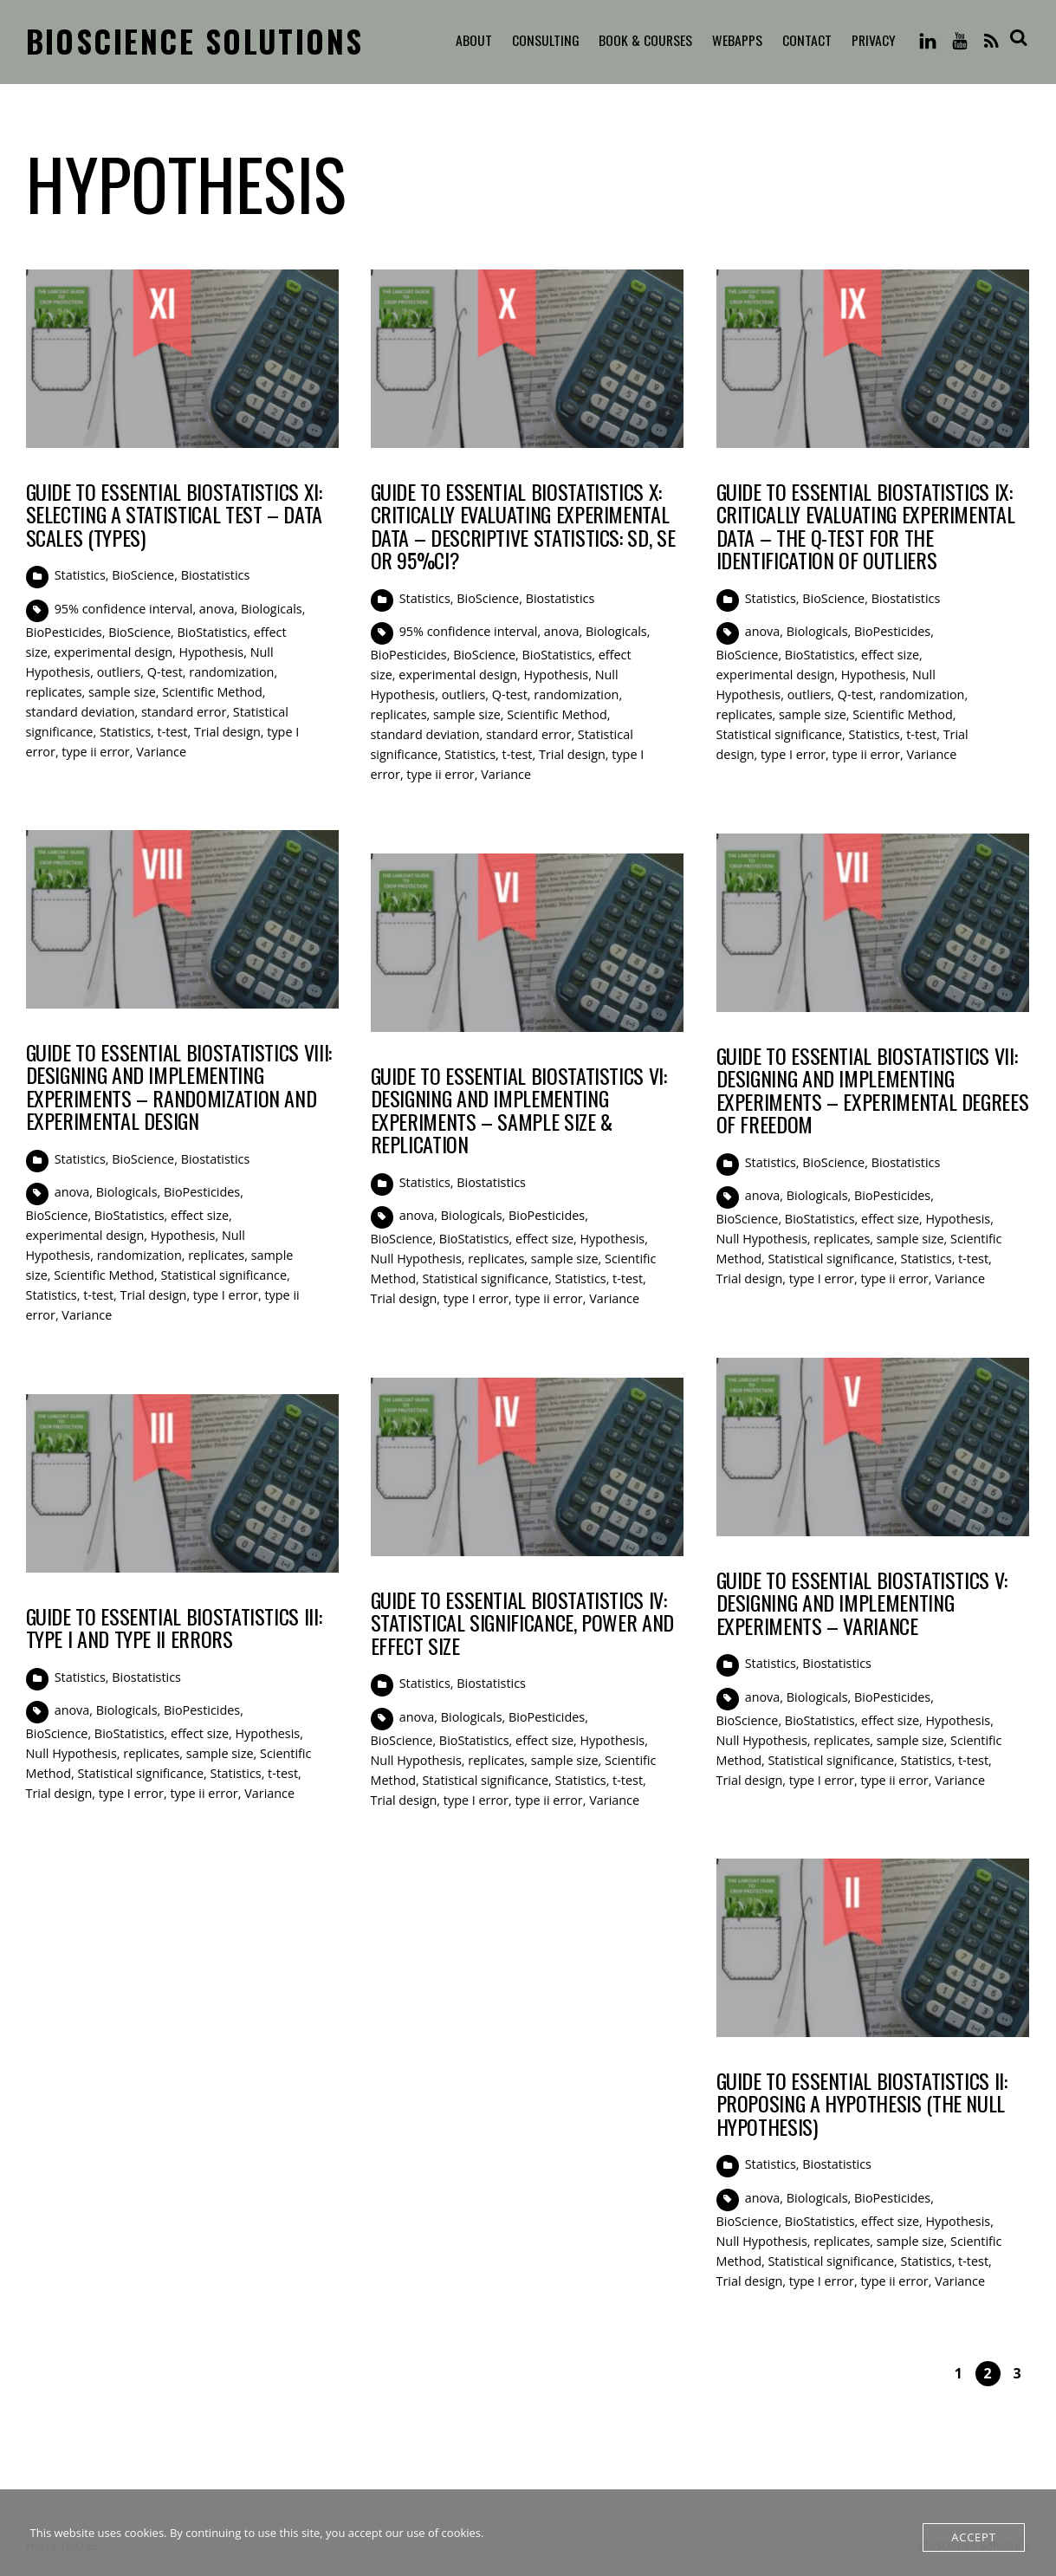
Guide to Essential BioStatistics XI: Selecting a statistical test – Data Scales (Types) (174, 514)
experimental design (113, 652)
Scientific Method (212, 692)
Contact (804, 40)
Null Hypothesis (761, 1238)
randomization (231, 672)
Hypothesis (211, 652)
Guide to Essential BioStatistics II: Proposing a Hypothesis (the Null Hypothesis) (861, 2103)
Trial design (227, 731)
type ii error (95, 751)
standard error (183, 712)
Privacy (871, 40)
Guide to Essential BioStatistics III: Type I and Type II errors (174, 1627)
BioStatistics (213, 632)
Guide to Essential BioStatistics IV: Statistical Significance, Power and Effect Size (522, 1622)
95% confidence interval (124, 608)
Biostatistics (215, 575)
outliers (119, 672)
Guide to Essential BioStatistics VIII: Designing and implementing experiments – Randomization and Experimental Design (179, 1086)
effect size (890, 654)
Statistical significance (779, 734)
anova (217, 608)
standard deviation (80, 712)
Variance (161, 751)
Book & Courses (642, 40)
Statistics (80, 575)
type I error (793, 754)
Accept (973, 2537)
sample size (122, 692)
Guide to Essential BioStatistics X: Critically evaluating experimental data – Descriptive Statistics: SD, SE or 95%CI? (523, 525)
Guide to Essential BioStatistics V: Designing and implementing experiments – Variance (861, 1602)
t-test (173, 731)
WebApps (734, 40)
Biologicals (271, 608)
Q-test (165, 672)
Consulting (541, 40)
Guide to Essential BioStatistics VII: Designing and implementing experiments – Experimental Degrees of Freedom (872, 1089)
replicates (54, 692)
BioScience (143, 575)
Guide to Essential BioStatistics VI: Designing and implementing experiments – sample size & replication (519, 1109)
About (468, 40)
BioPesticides (64, 632)
